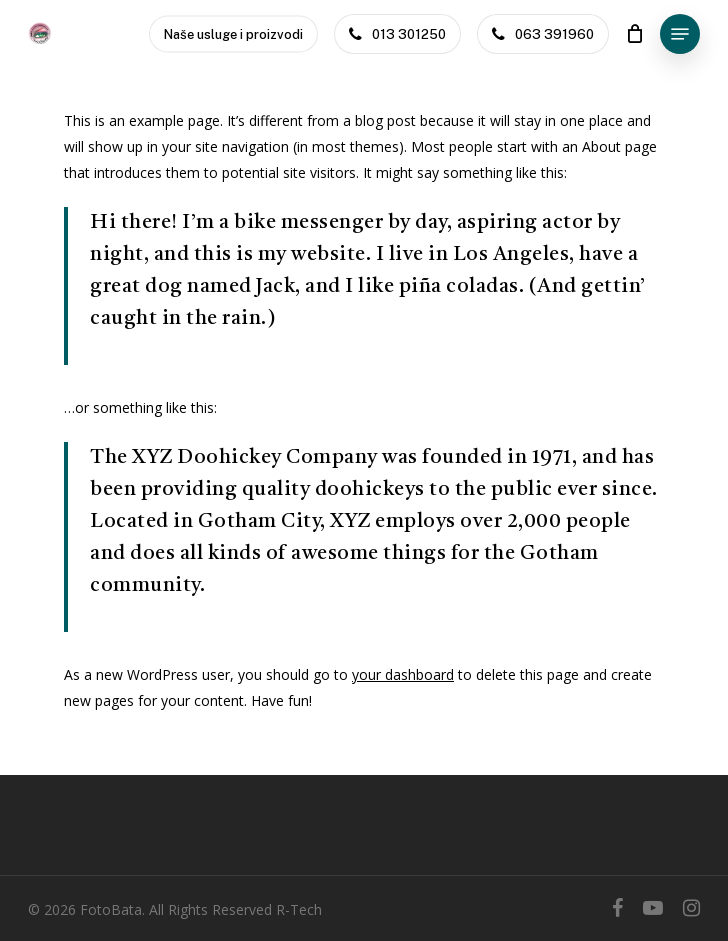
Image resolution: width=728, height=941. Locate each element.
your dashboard (403, 674)
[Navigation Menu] (680, 34)
